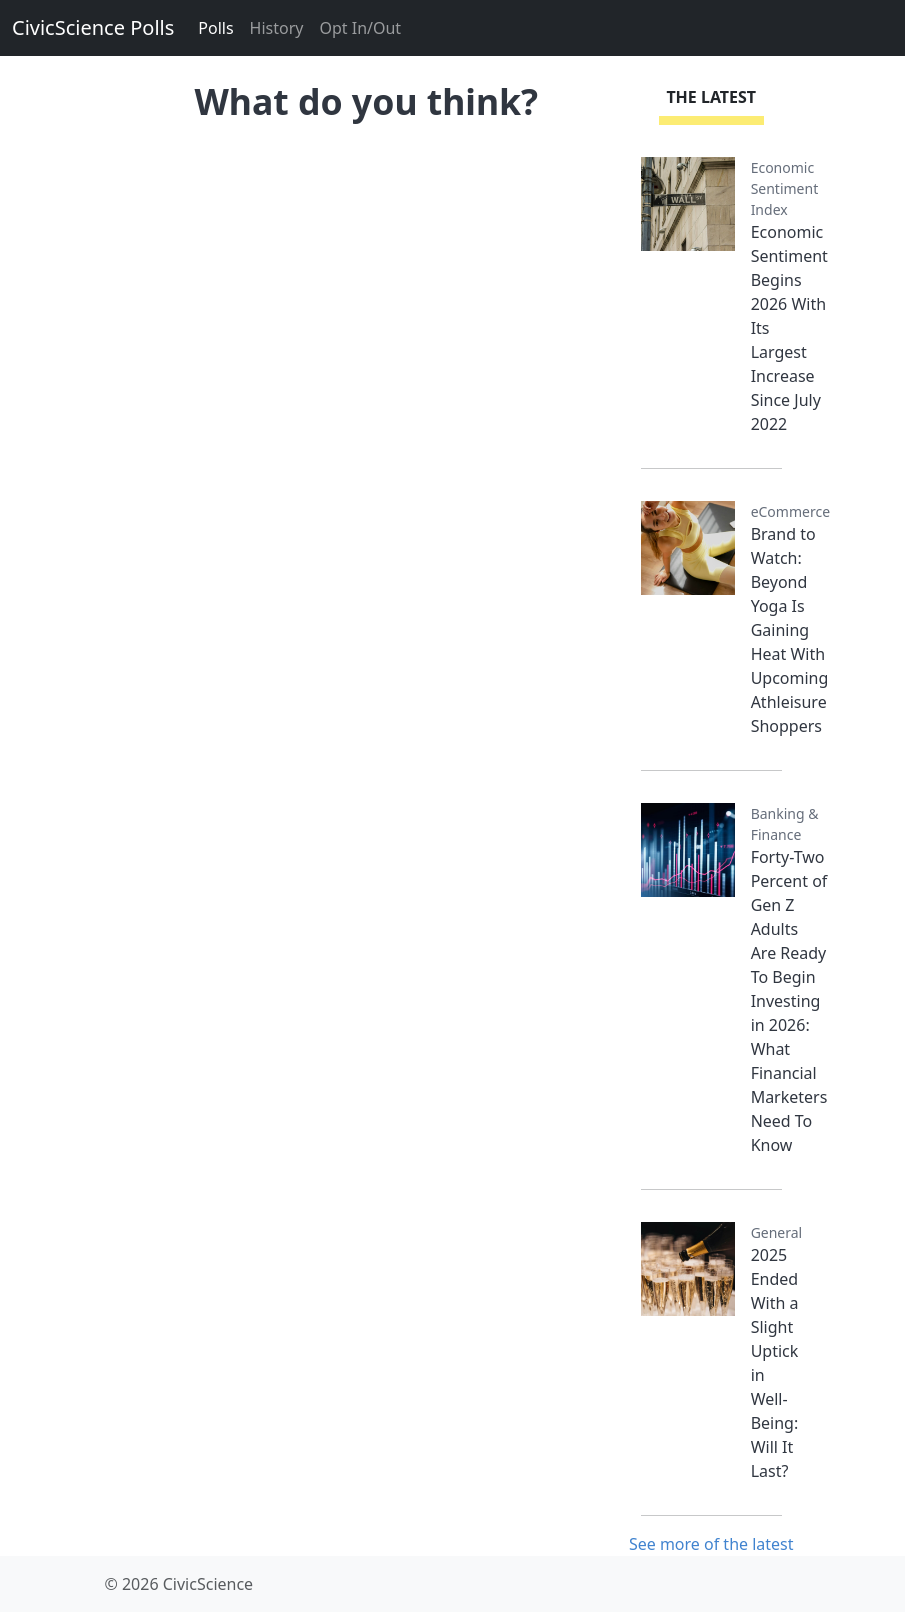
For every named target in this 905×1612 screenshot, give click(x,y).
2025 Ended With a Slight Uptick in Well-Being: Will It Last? (775, 1363)
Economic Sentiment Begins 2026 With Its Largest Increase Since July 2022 (789, 328)
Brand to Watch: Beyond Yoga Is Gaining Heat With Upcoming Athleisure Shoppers (790, 630)
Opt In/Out (360, 28)
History (277, 28)
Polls (215, 28)
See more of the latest (711, 1544)
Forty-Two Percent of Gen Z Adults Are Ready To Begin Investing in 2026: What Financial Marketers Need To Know (789, 1001)
